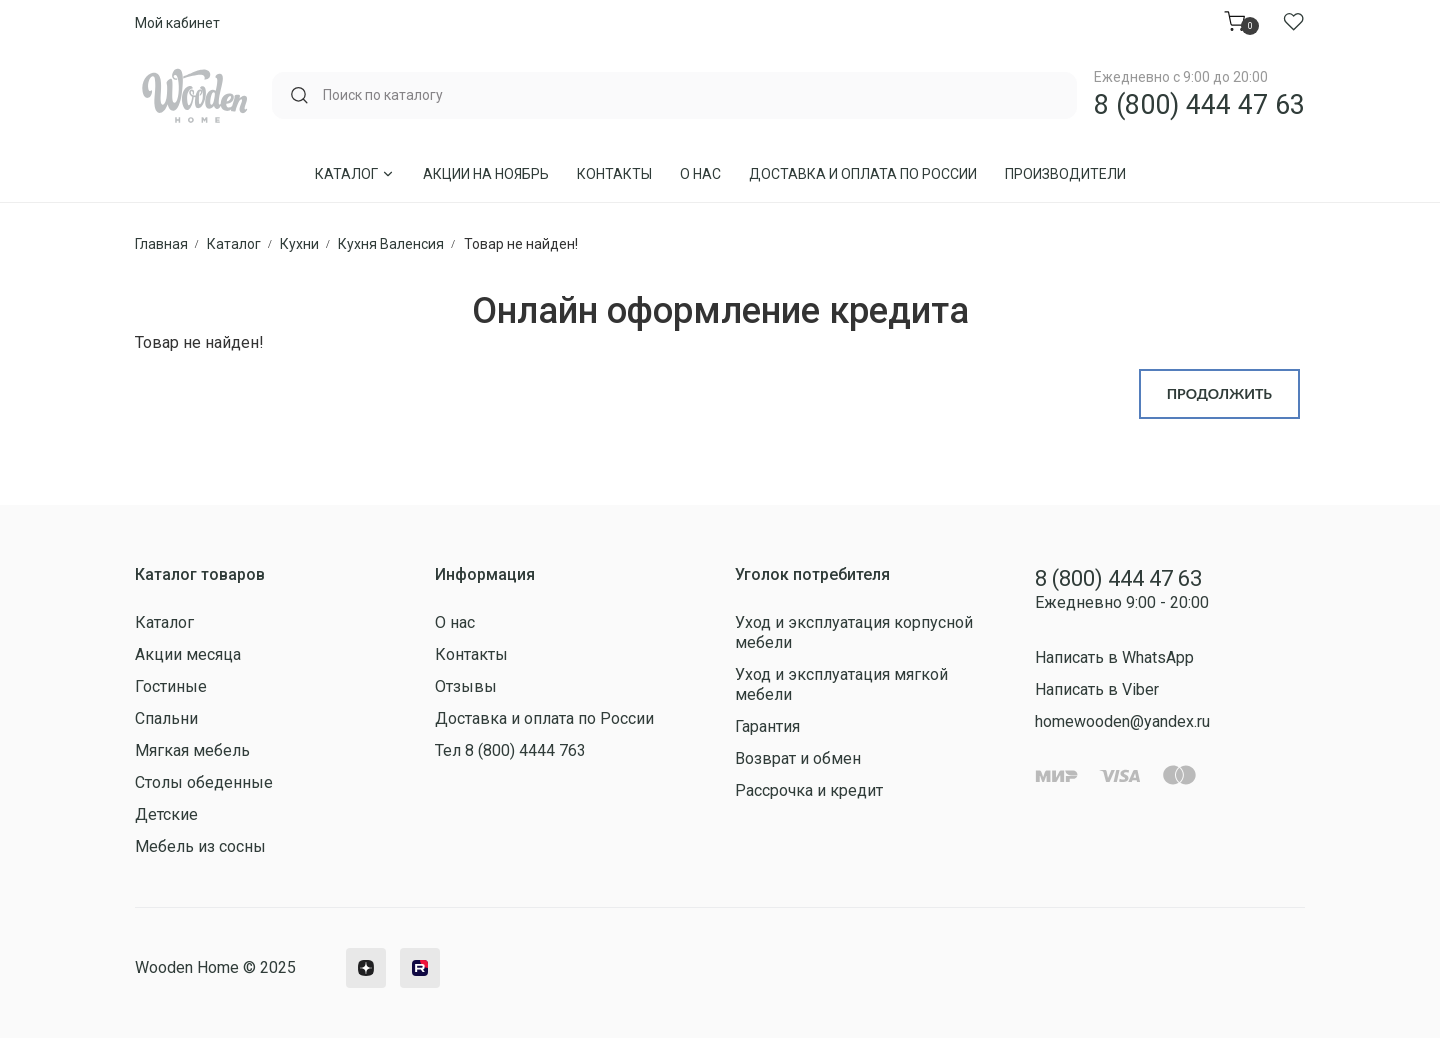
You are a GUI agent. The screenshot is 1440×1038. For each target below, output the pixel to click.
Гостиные (171, 686)
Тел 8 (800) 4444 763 (510, 750)
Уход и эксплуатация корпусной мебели (854, 632)
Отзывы (466, 686)
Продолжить (1219, 393)
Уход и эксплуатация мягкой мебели (841, 684)
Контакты (614, 174)
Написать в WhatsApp (1114, 657)
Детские (166, 814)
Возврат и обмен (798, 758)
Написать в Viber (1097, 689)
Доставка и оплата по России (863, 174)
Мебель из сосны (200, 846)
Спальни (166, 718)
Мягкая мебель (192, 750)
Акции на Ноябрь (486, 174)
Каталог (355, 174)
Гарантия (767, 726)
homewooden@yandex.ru (1122, 721)
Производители (1065, 174)
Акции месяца (188, 654)
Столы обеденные (204, 782)
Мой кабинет (177, 23)
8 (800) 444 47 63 (1199, 105)
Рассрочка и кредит (809, 790)
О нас (700, 174)
